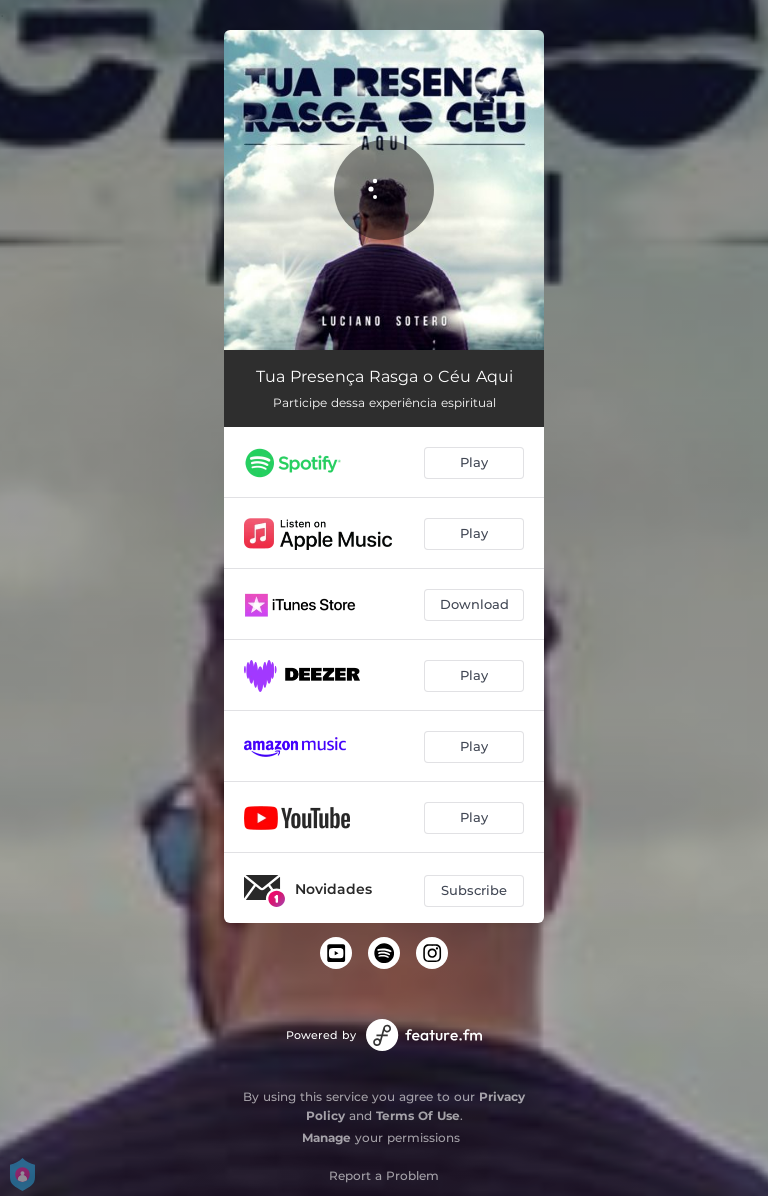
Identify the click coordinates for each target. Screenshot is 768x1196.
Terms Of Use (418, 1115)
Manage (326, 1137)
